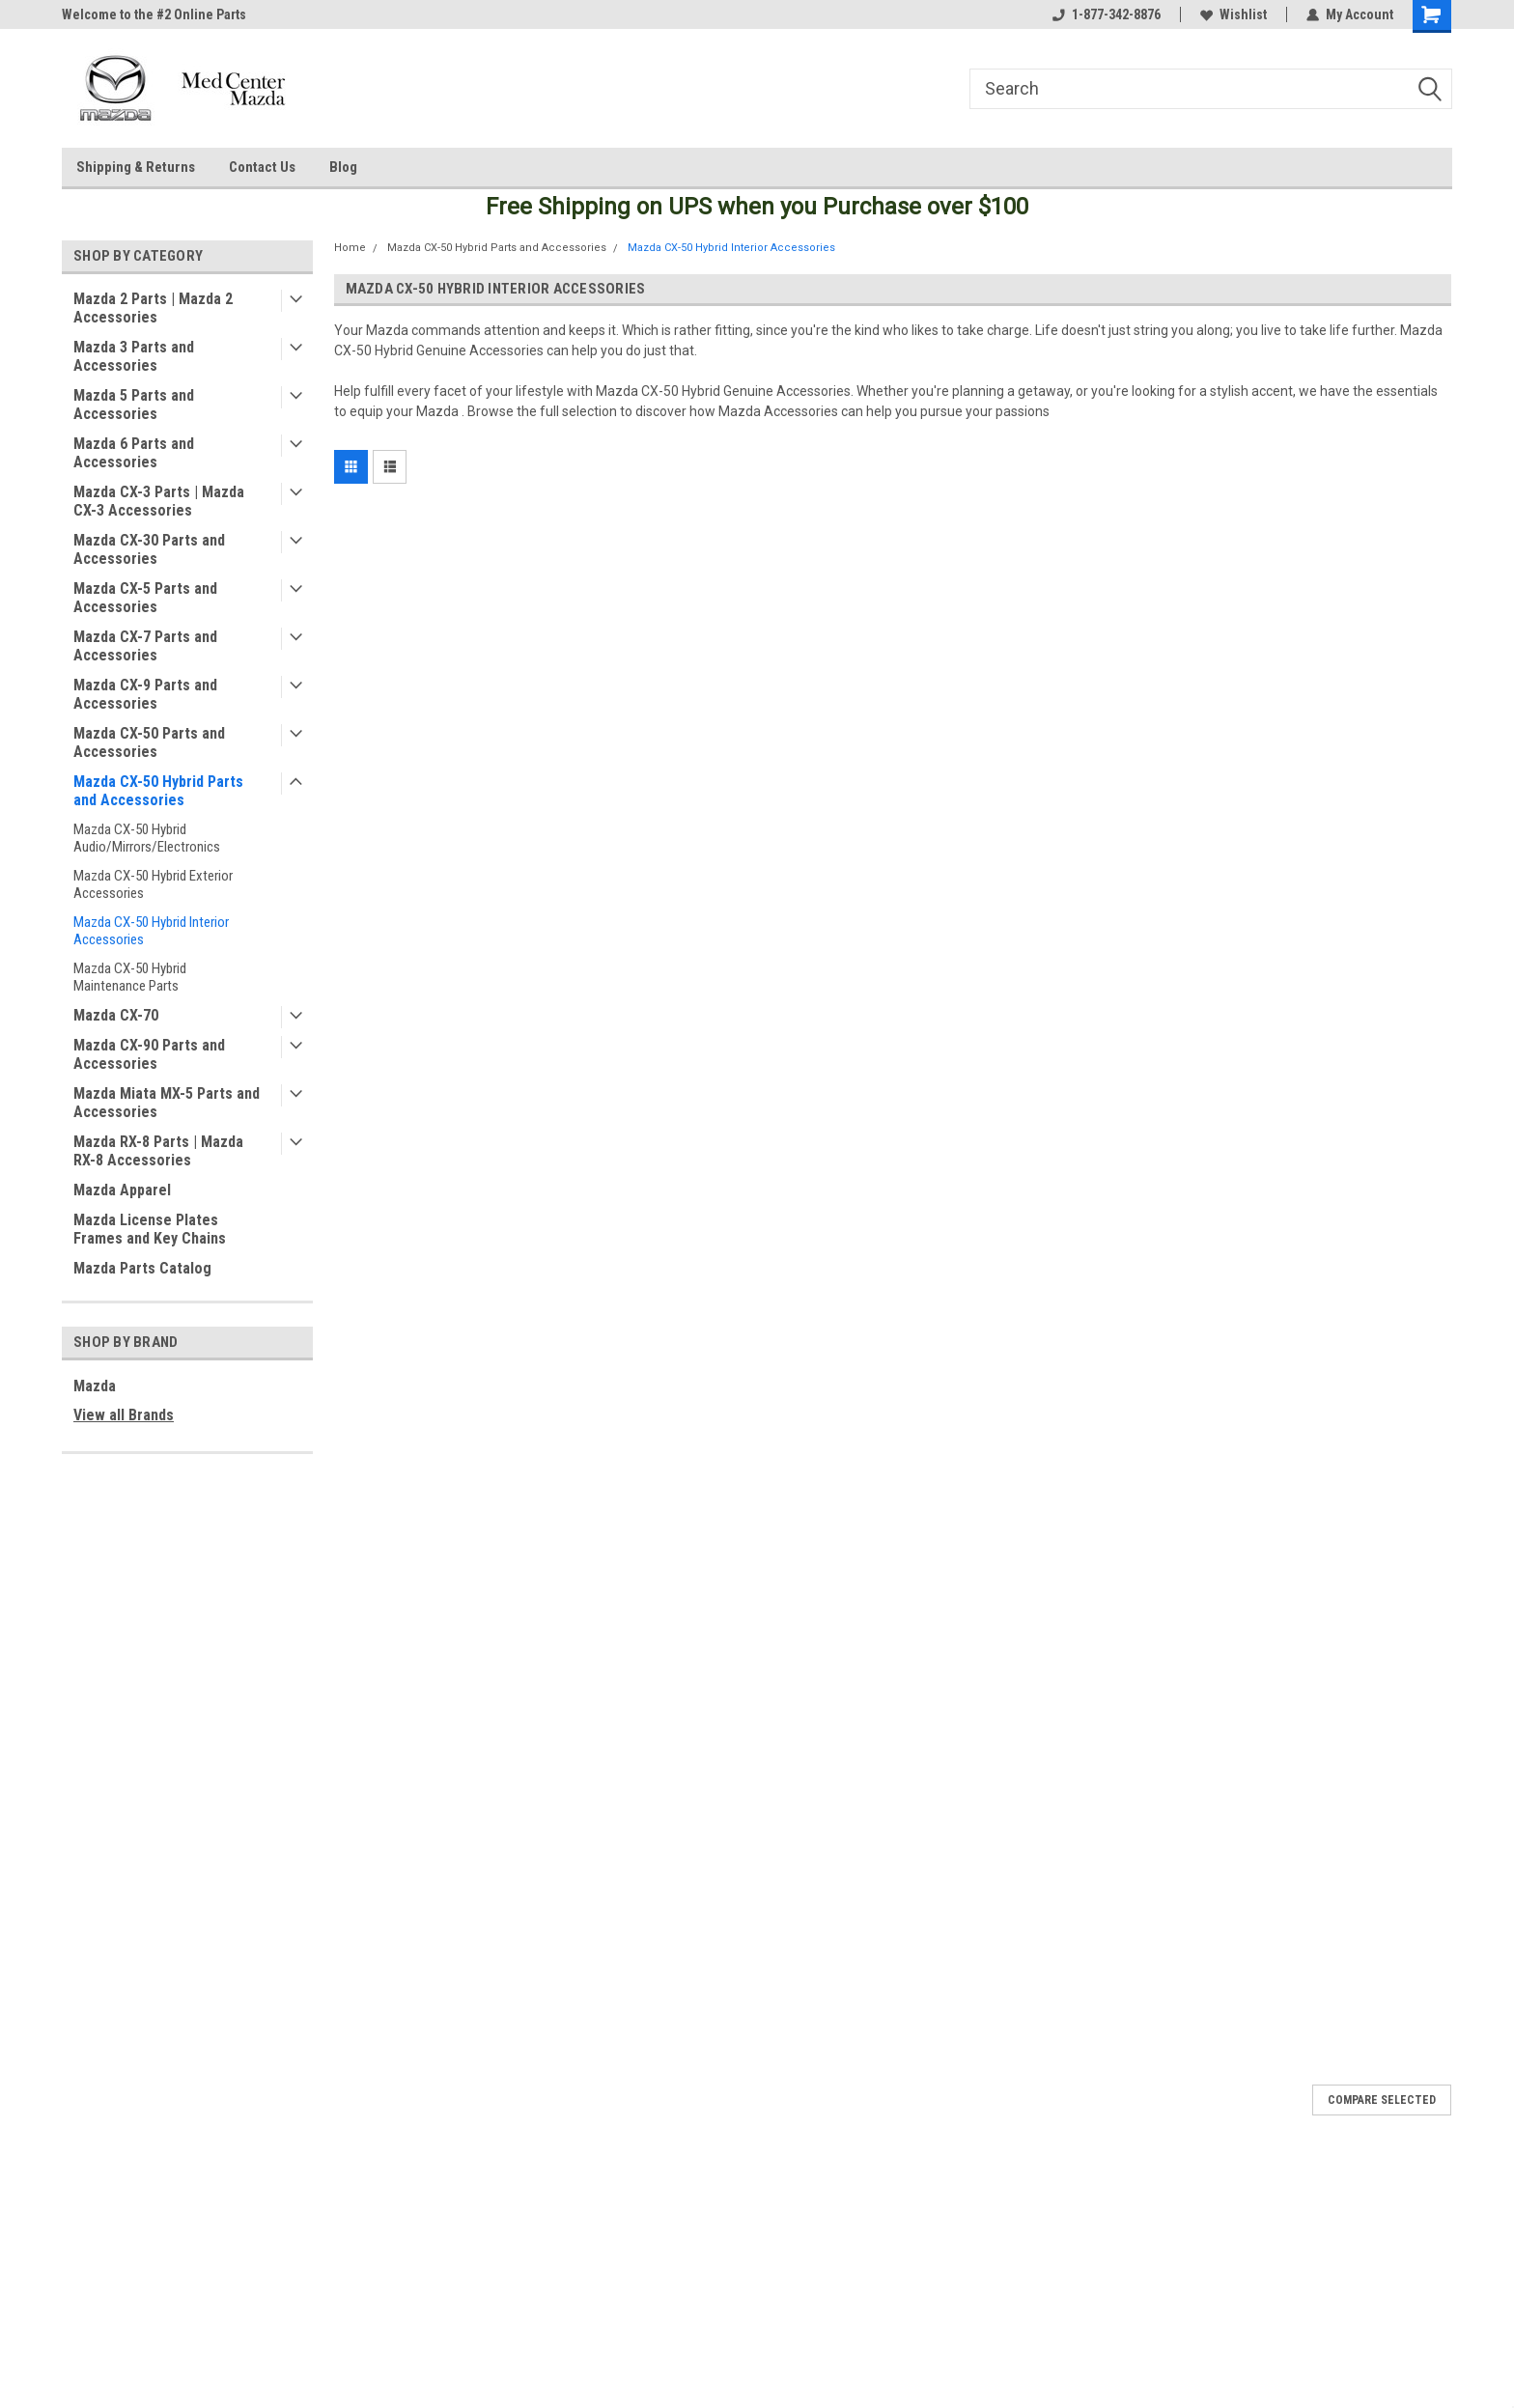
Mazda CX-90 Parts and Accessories (149, 1054)
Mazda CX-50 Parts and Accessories (149, 742)
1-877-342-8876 (1106, 14)
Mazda (94, 1386)
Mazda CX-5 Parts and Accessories (145, 597)
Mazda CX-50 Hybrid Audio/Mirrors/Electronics (146, 838)
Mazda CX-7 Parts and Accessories (145, 646)
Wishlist (1233, 14)
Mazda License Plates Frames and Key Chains (149, 1229)
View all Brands (123, 1415)
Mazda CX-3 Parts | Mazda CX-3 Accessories (158, 501)
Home (350, 247)
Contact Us (262, 167)
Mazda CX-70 (115, 1015)
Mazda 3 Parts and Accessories (133, 356)
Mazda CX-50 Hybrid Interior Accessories (151, 930)
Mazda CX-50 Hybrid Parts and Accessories (158, 790)
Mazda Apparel (122, 1190)
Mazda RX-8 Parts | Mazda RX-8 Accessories (158, 1151)
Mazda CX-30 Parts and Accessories (149, 549)
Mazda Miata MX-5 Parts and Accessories (166, 1102)
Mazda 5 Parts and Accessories (133, 404)
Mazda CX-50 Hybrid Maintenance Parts (129, 977)
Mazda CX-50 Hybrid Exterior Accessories (153, 884)
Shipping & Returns (135, 167)
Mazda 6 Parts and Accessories (133, 452)
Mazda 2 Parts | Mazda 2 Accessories (153, 308)
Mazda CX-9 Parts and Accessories (145, 694)
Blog (343, 167)
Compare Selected (1382, 2100)
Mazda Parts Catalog (142, 1268)
